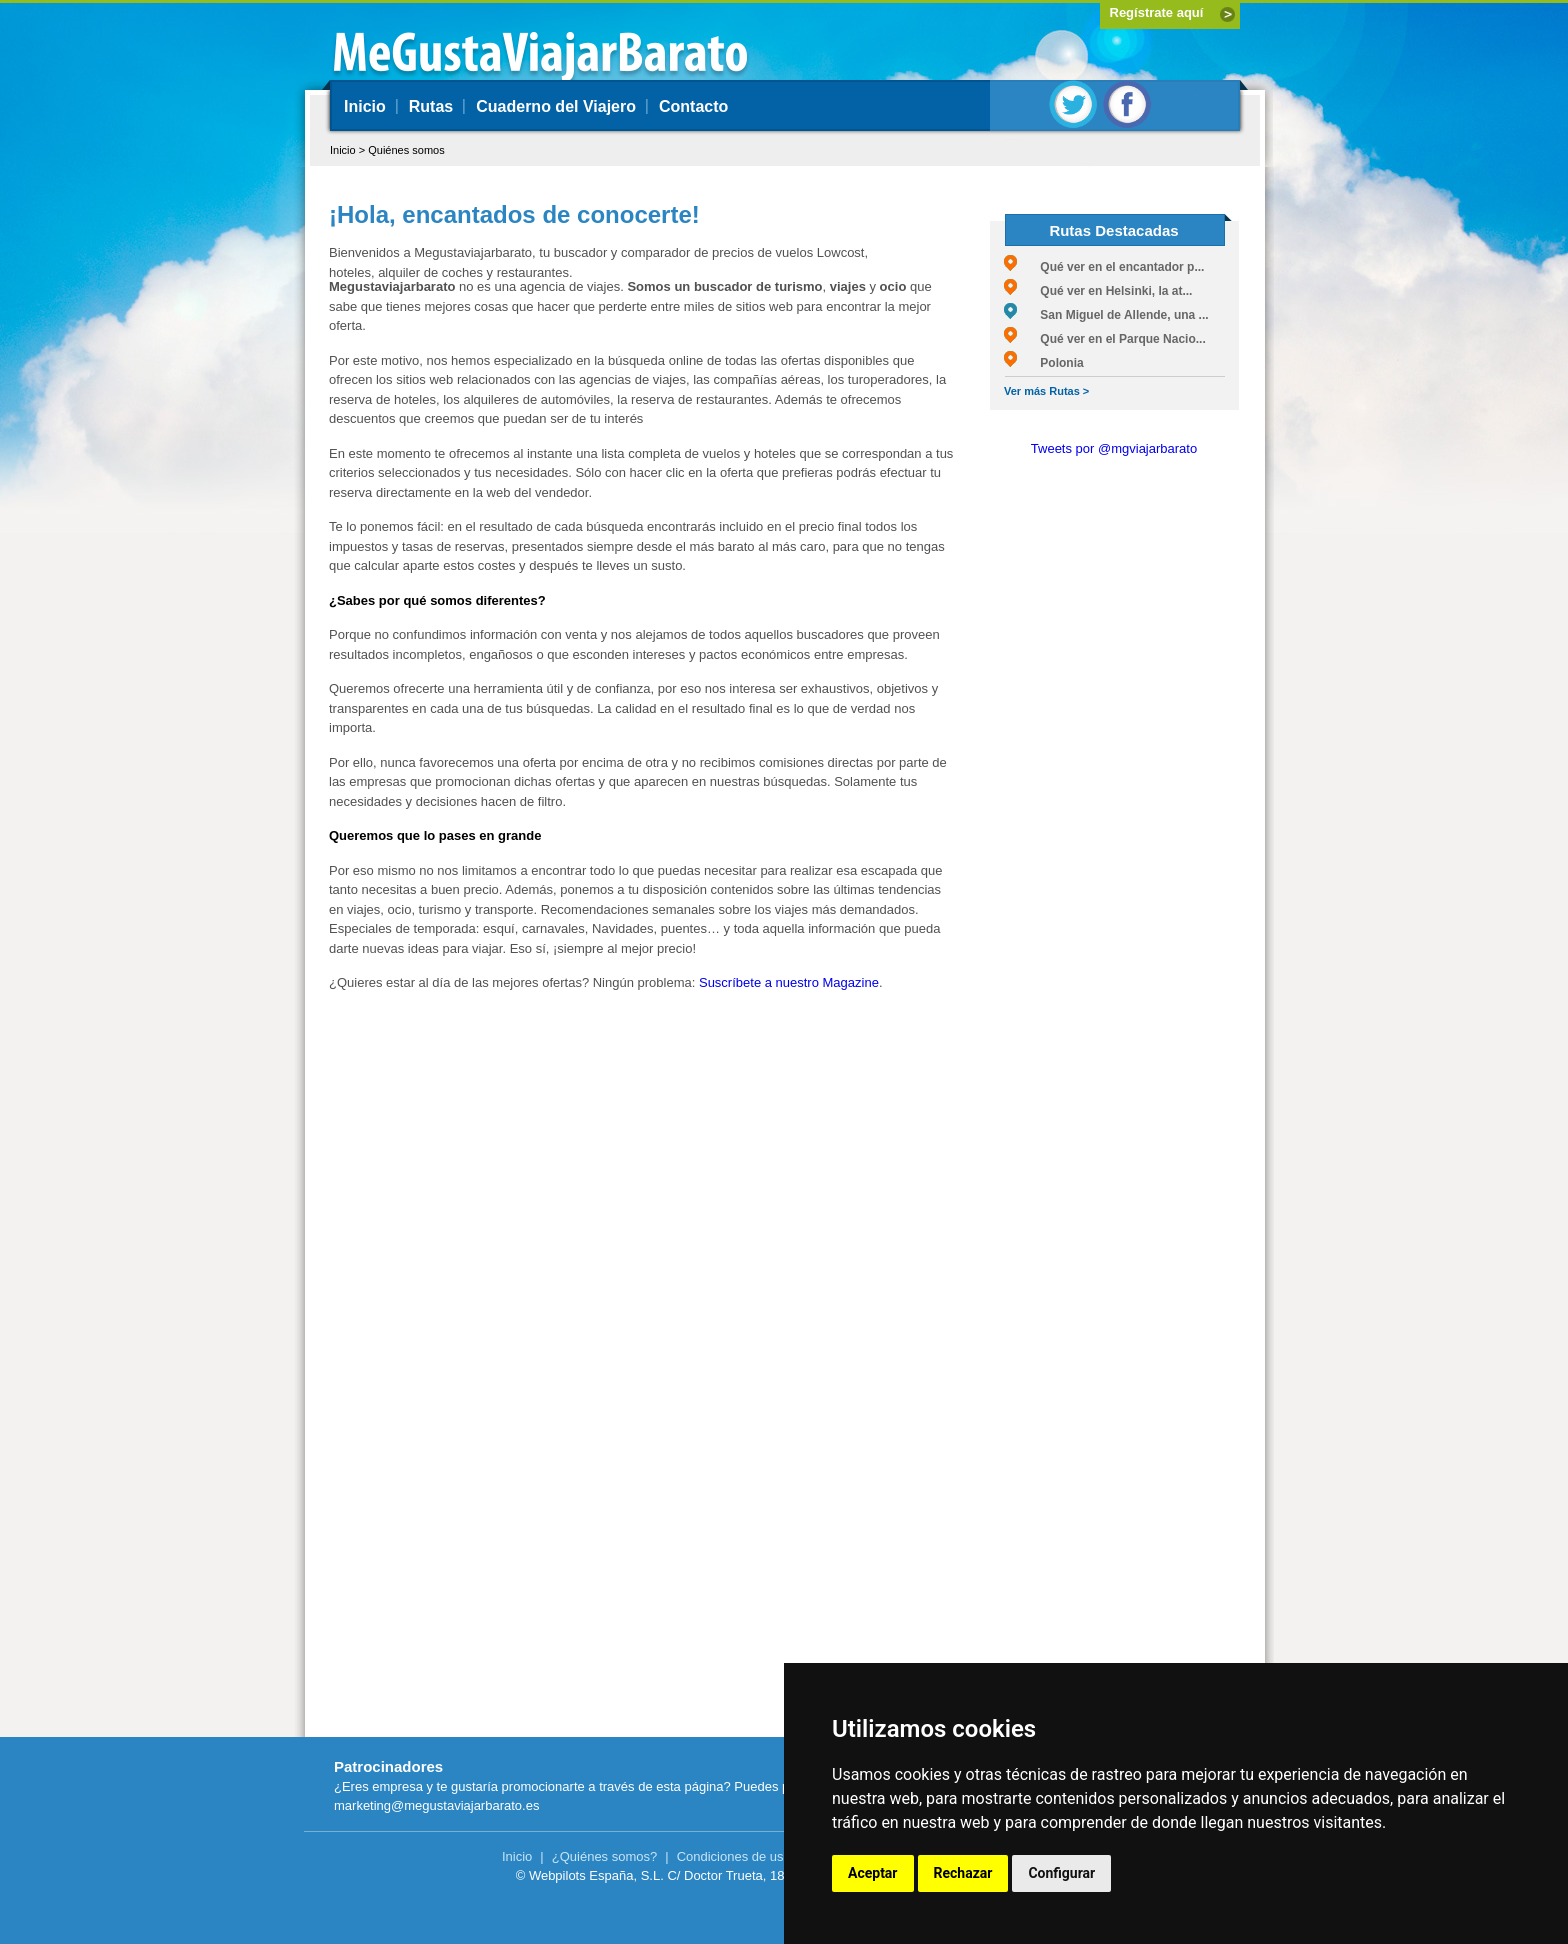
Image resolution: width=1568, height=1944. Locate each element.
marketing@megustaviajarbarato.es (436, 1805)
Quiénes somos (406, 150)
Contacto (693, 106)
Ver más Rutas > (1046, 391)
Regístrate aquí (1157, 12)
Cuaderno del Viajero (556, 106)
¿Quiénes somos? (605, 1856)
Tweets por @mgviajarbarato (1114, 448)
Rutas (431, 106)
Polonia (1044, 363)
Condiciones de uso (734, 1856)
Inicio (365, 106)
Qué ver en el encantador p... (1104, 267)
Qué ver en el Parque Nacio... (1105, 339)
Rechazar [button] (963, 1873)
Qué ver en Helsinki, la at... (1098, 291)
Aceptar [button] (873, 1873)
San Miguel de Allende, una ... (1106, 315)
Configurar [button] (1061, 1873)
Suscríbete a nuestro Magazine (789, 982)
